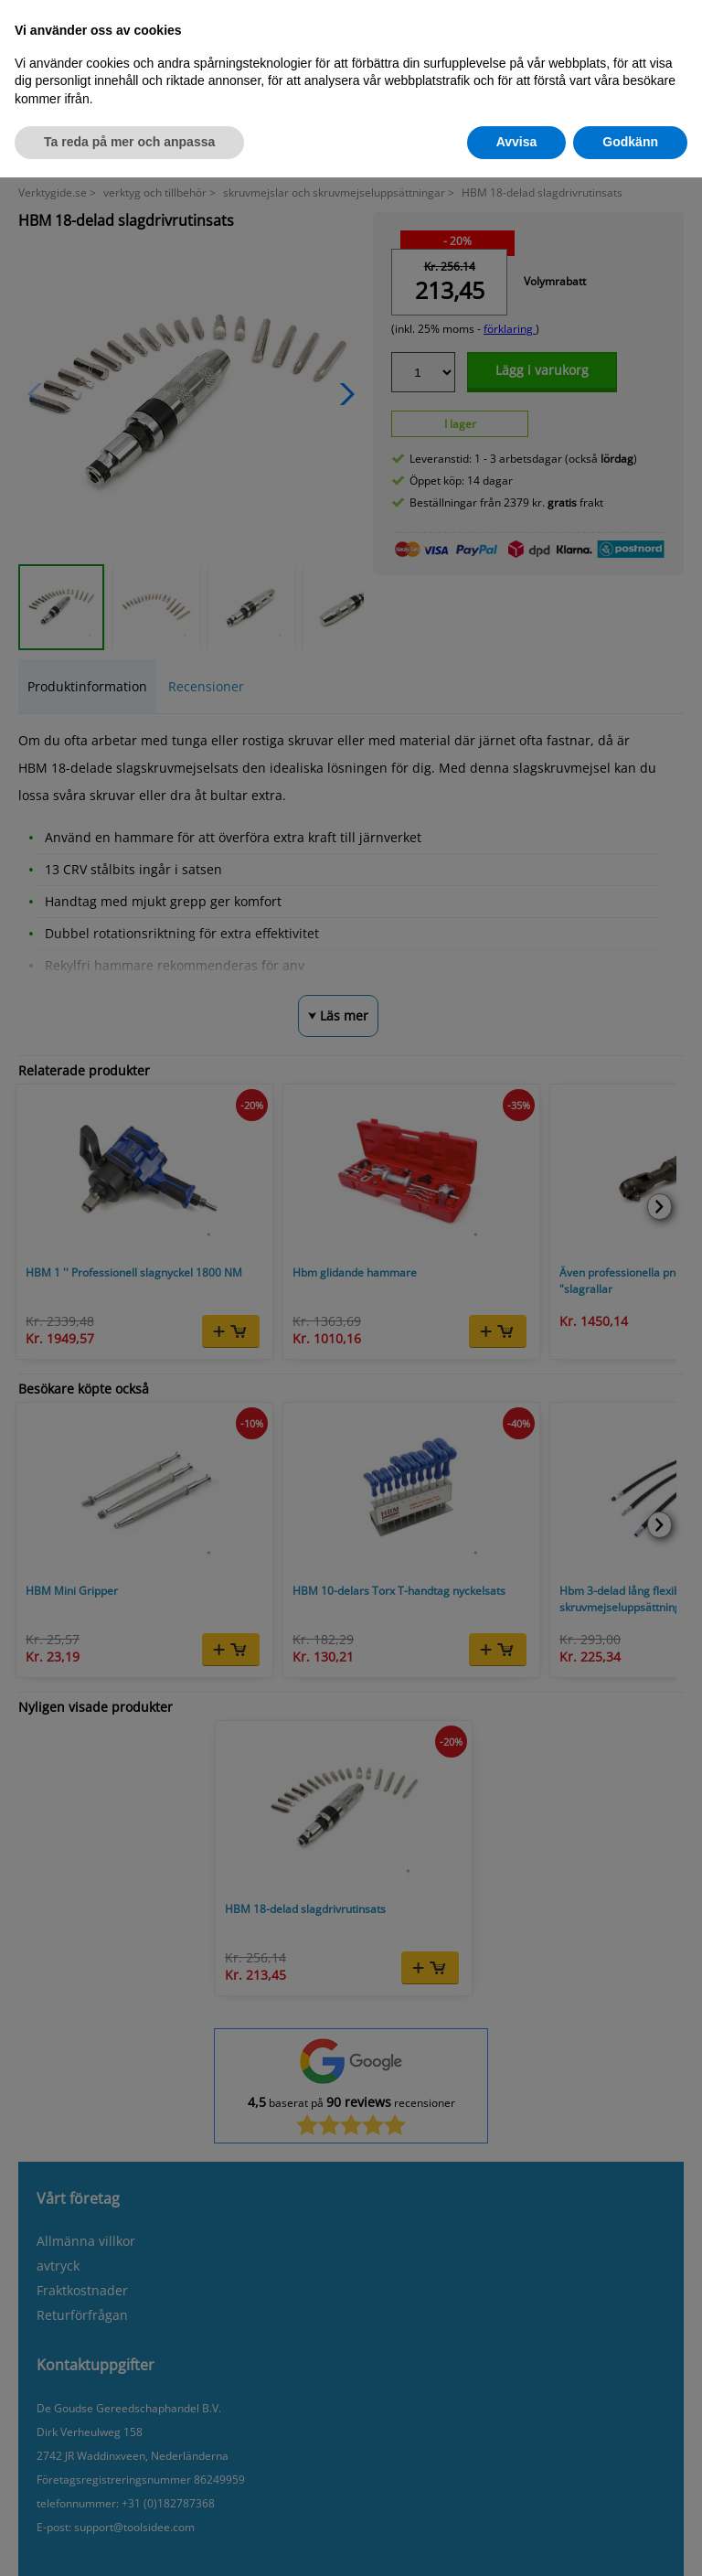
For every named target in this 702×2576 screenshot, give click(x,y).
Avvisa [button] (516, 141)
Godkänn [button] (630, 141)
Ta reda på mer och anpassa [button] (129, 141)
